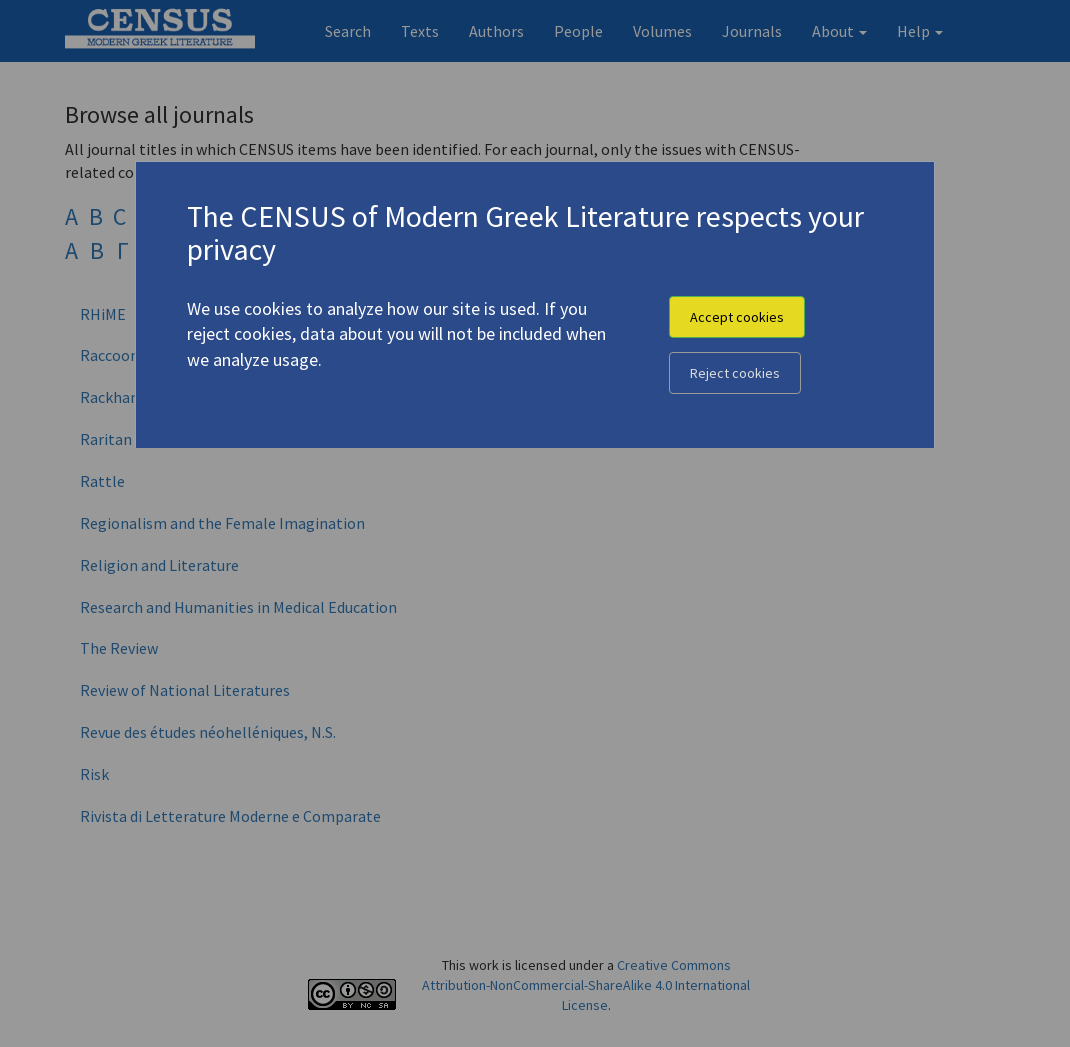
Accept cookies (737, 317)
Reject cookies (735, 373)
